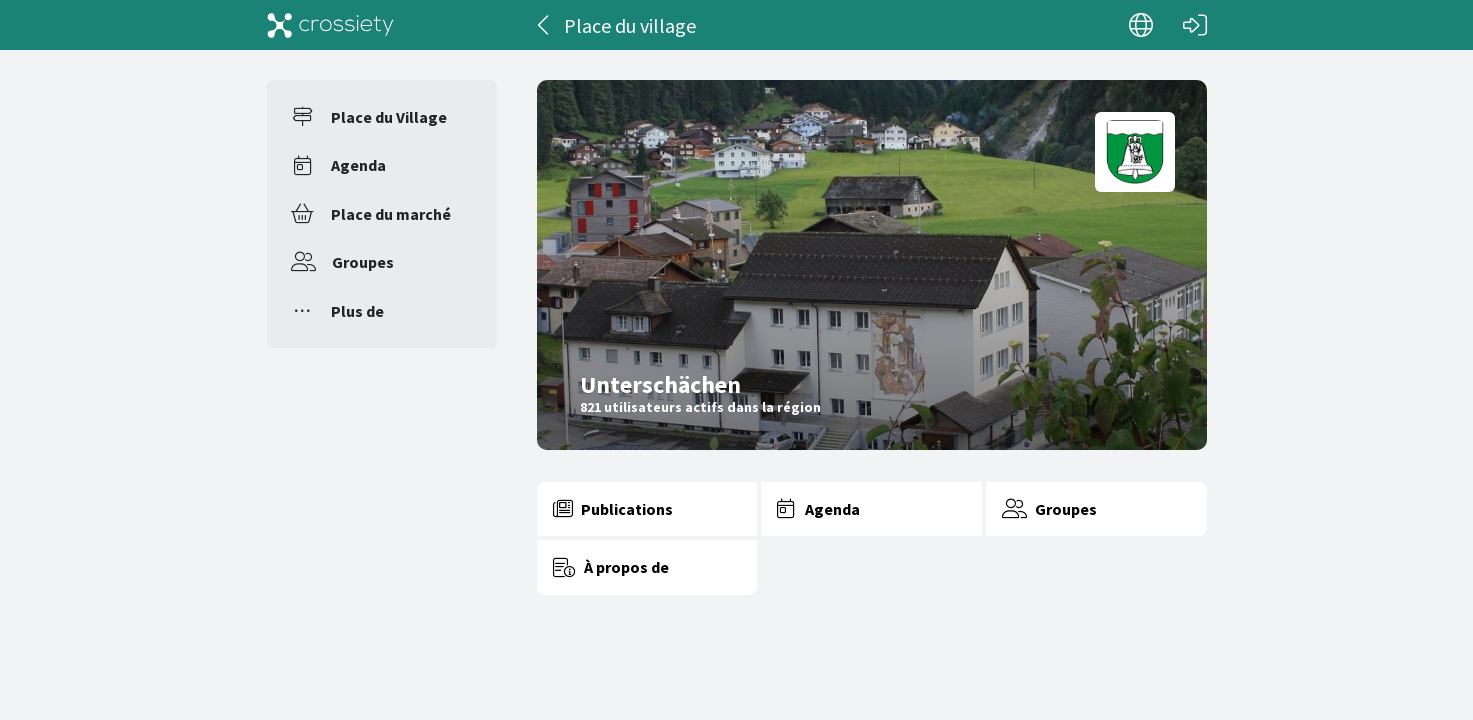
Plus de (357, 311)
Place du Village (389, 117)
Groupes (363, 262)
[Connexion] (1195, 25)
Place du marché (391, 214)
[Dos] (544, 25)
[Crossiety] (331, 25)
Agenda (358, 165)
